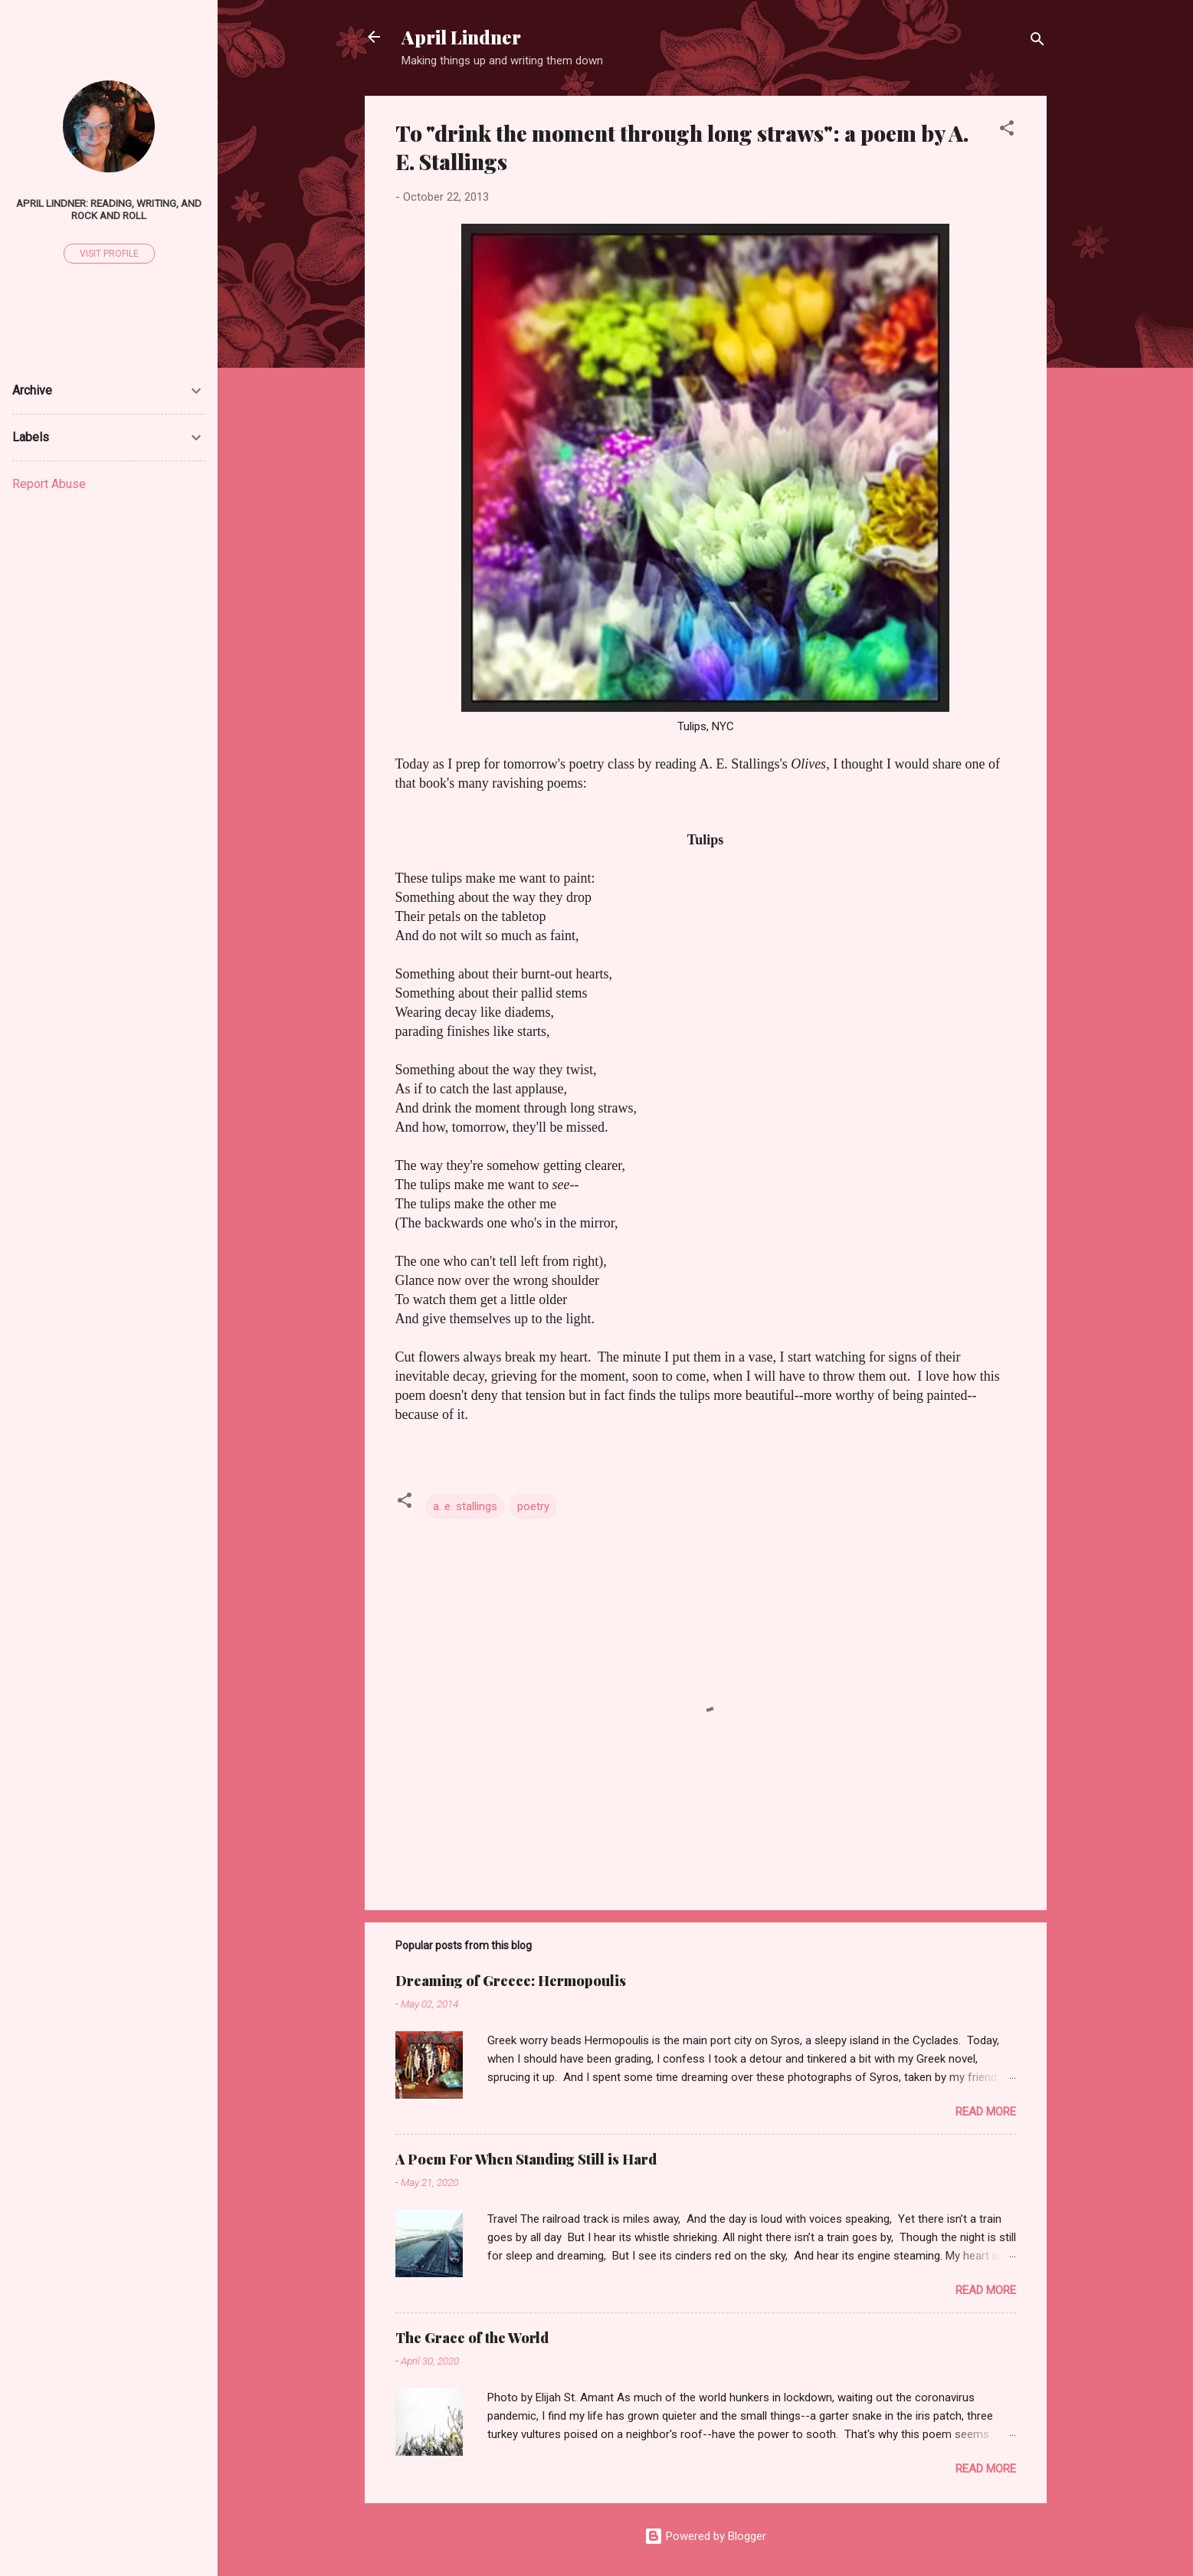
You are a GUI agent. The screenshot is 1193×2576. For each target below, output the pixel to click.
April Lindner (461, 37)
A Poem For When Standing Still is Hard (526, 2159)
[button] (1007, 131)
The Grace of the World (472, 2338)
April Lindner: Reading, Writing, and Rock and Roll (109, 209)
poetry (533, 1506)
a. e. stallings (465, 1506)
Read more (985, 2112)
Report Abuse (49, 484)
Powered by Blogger (705, 2536)
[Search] (1037, 41)
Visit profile (109, 253)
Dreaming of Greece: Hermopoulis (510, 1980)
